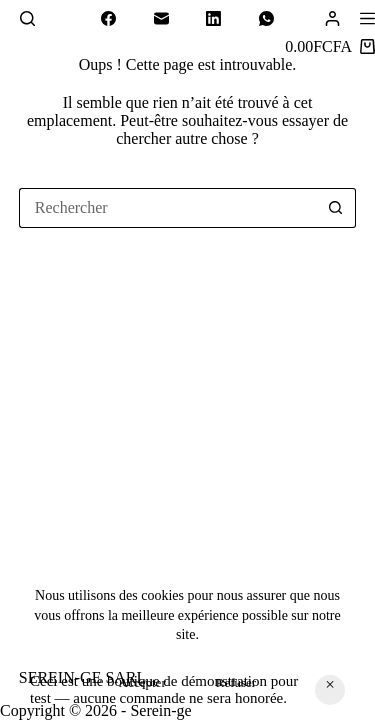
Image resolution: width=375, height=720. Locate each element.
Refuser (236, 682)
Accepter (142, 682)
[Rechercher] (27, 18)
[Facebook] (109, 19)
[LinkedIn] (214, 19)
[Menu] (367, 18)
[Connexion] (332, 18)
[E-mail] (162, 19)
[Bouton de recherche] (336, 208)
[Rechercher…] (168, 208)
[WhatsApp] (267, 19)
